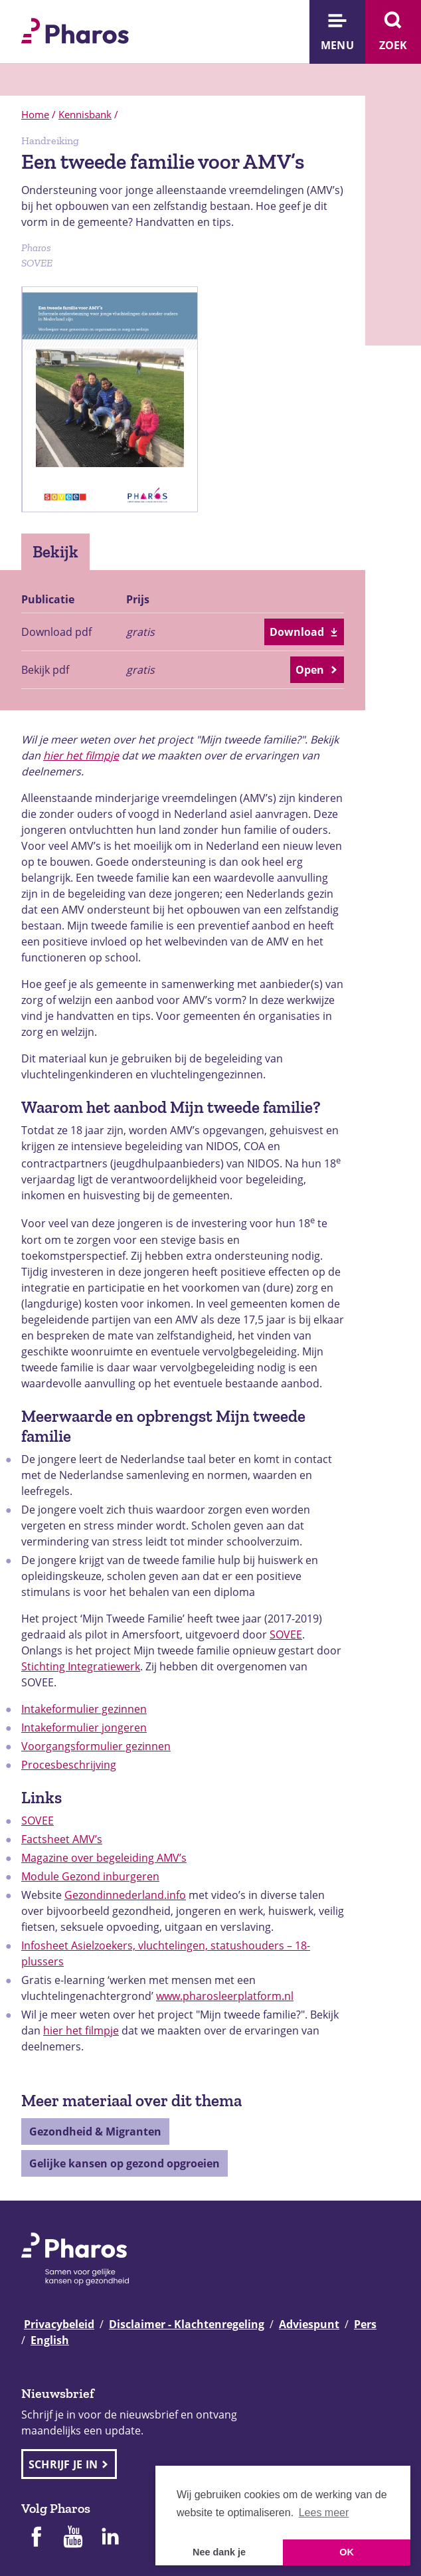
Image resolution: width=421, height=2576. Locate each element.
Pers (365, 2324)
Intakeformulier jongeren (84, 1727)
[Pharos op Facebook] (35, 2538)
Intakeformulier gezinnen (84, 1709)
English (50, 2340)
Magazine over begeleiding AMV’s (104, 1857)
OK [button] (346, 2552)
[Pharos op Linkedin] (110, 2538)
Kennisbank (85, 114)
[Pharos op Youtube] (73, 2538)
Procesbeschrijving (68, 1764)
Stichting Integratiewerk (80, 1666)
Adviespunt (309, 2324)
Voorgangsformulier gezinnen (96, 1746)
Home (35, 114)
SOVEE (286, 1634)
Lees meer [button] (324, 2512)
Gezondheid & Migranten (95, 2131)
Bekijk (55, 551)
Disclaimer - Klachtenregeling (186, 2324)
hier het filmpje (81, 755)
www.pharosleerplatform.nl (225, 1996)
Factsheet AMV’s (61, 1839)
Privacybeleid (59, 2324)
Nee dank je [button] (219, 2552)
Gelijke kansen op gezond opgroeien (124, 2163)
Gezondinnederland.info (125, 1895)
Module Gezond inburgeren (90, 1876)
